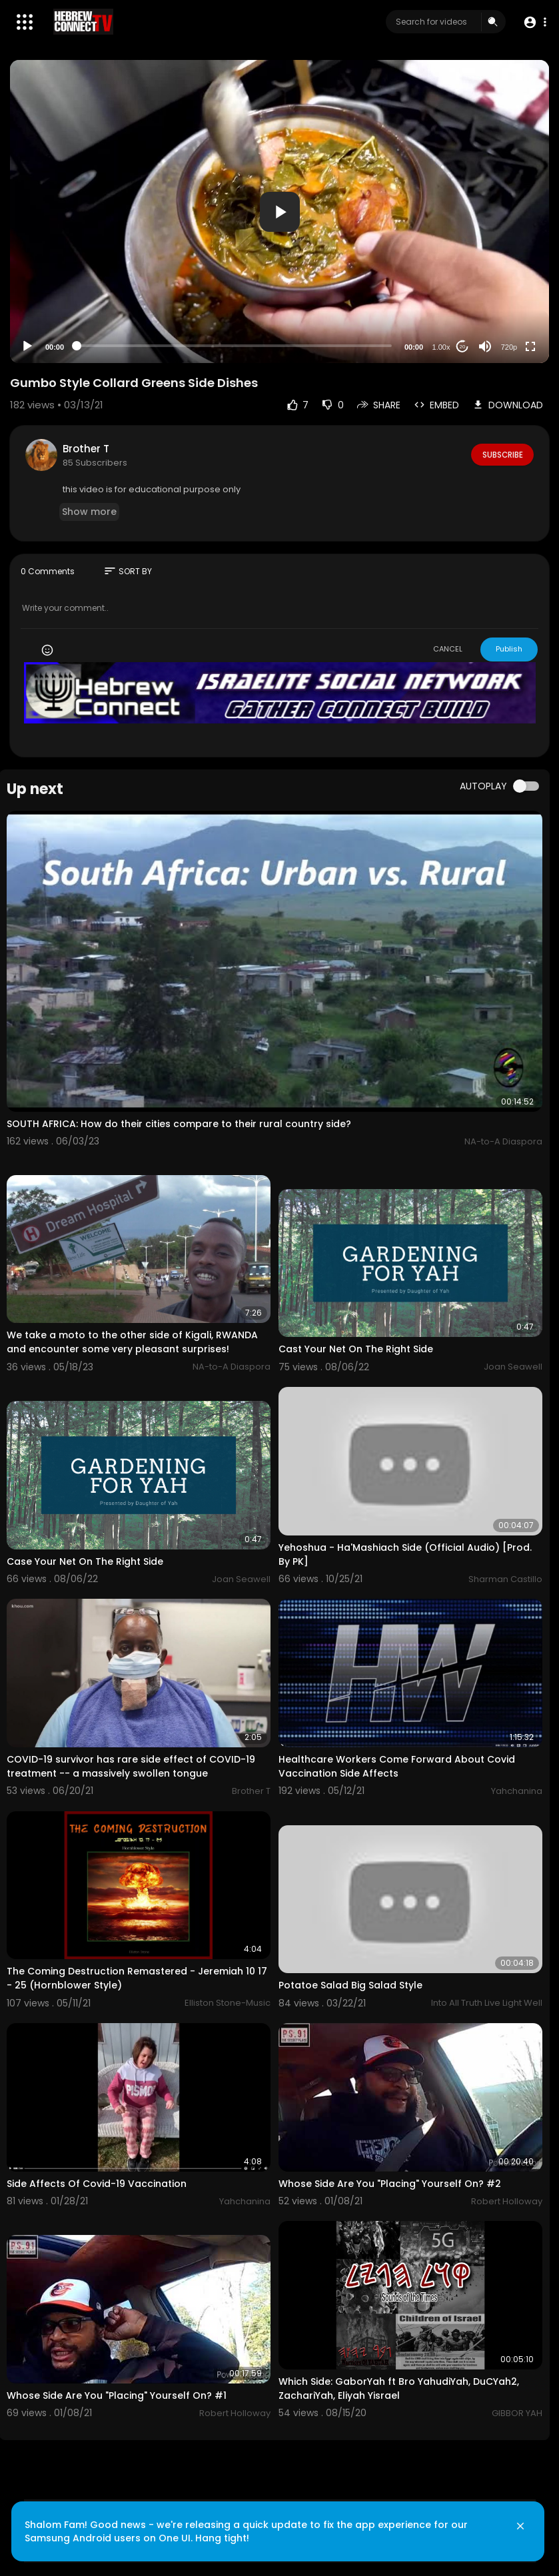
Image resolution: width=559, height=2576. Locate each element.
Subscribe (501, 454)
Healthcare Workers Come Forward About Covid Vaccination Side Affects (397, 1766)
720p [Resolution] (509, 347)
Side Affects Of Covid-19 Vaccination (97, 2183)
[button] (534, 22)
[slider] (234, 345)
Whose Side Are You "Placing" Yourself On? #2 (390, 2183)
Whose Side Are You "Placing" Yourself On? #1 (117, 2395)
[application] (279, 211)
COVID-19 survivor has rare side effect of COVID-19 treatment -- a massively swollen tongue (131, 1766)
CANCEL (447, 649)
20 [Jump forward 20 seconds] (463, 347)
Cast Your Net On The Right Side (356, 1349)
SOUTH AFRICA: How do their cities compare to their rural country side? (179, 1123)
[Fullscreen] (530, 346)
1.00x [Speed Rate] (441, 347)
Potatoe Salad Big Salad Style (350, 1985)
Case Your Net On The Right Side (85, 1561)
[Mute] (485, 346)
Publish (509, 649)
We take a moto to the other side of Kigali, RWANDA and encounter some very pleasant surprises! (132, 1342)
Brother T (86, 449)
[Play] (27, 346)
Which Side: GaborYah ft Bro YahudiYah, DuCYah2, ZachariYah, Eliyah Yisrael (399, 2388)
